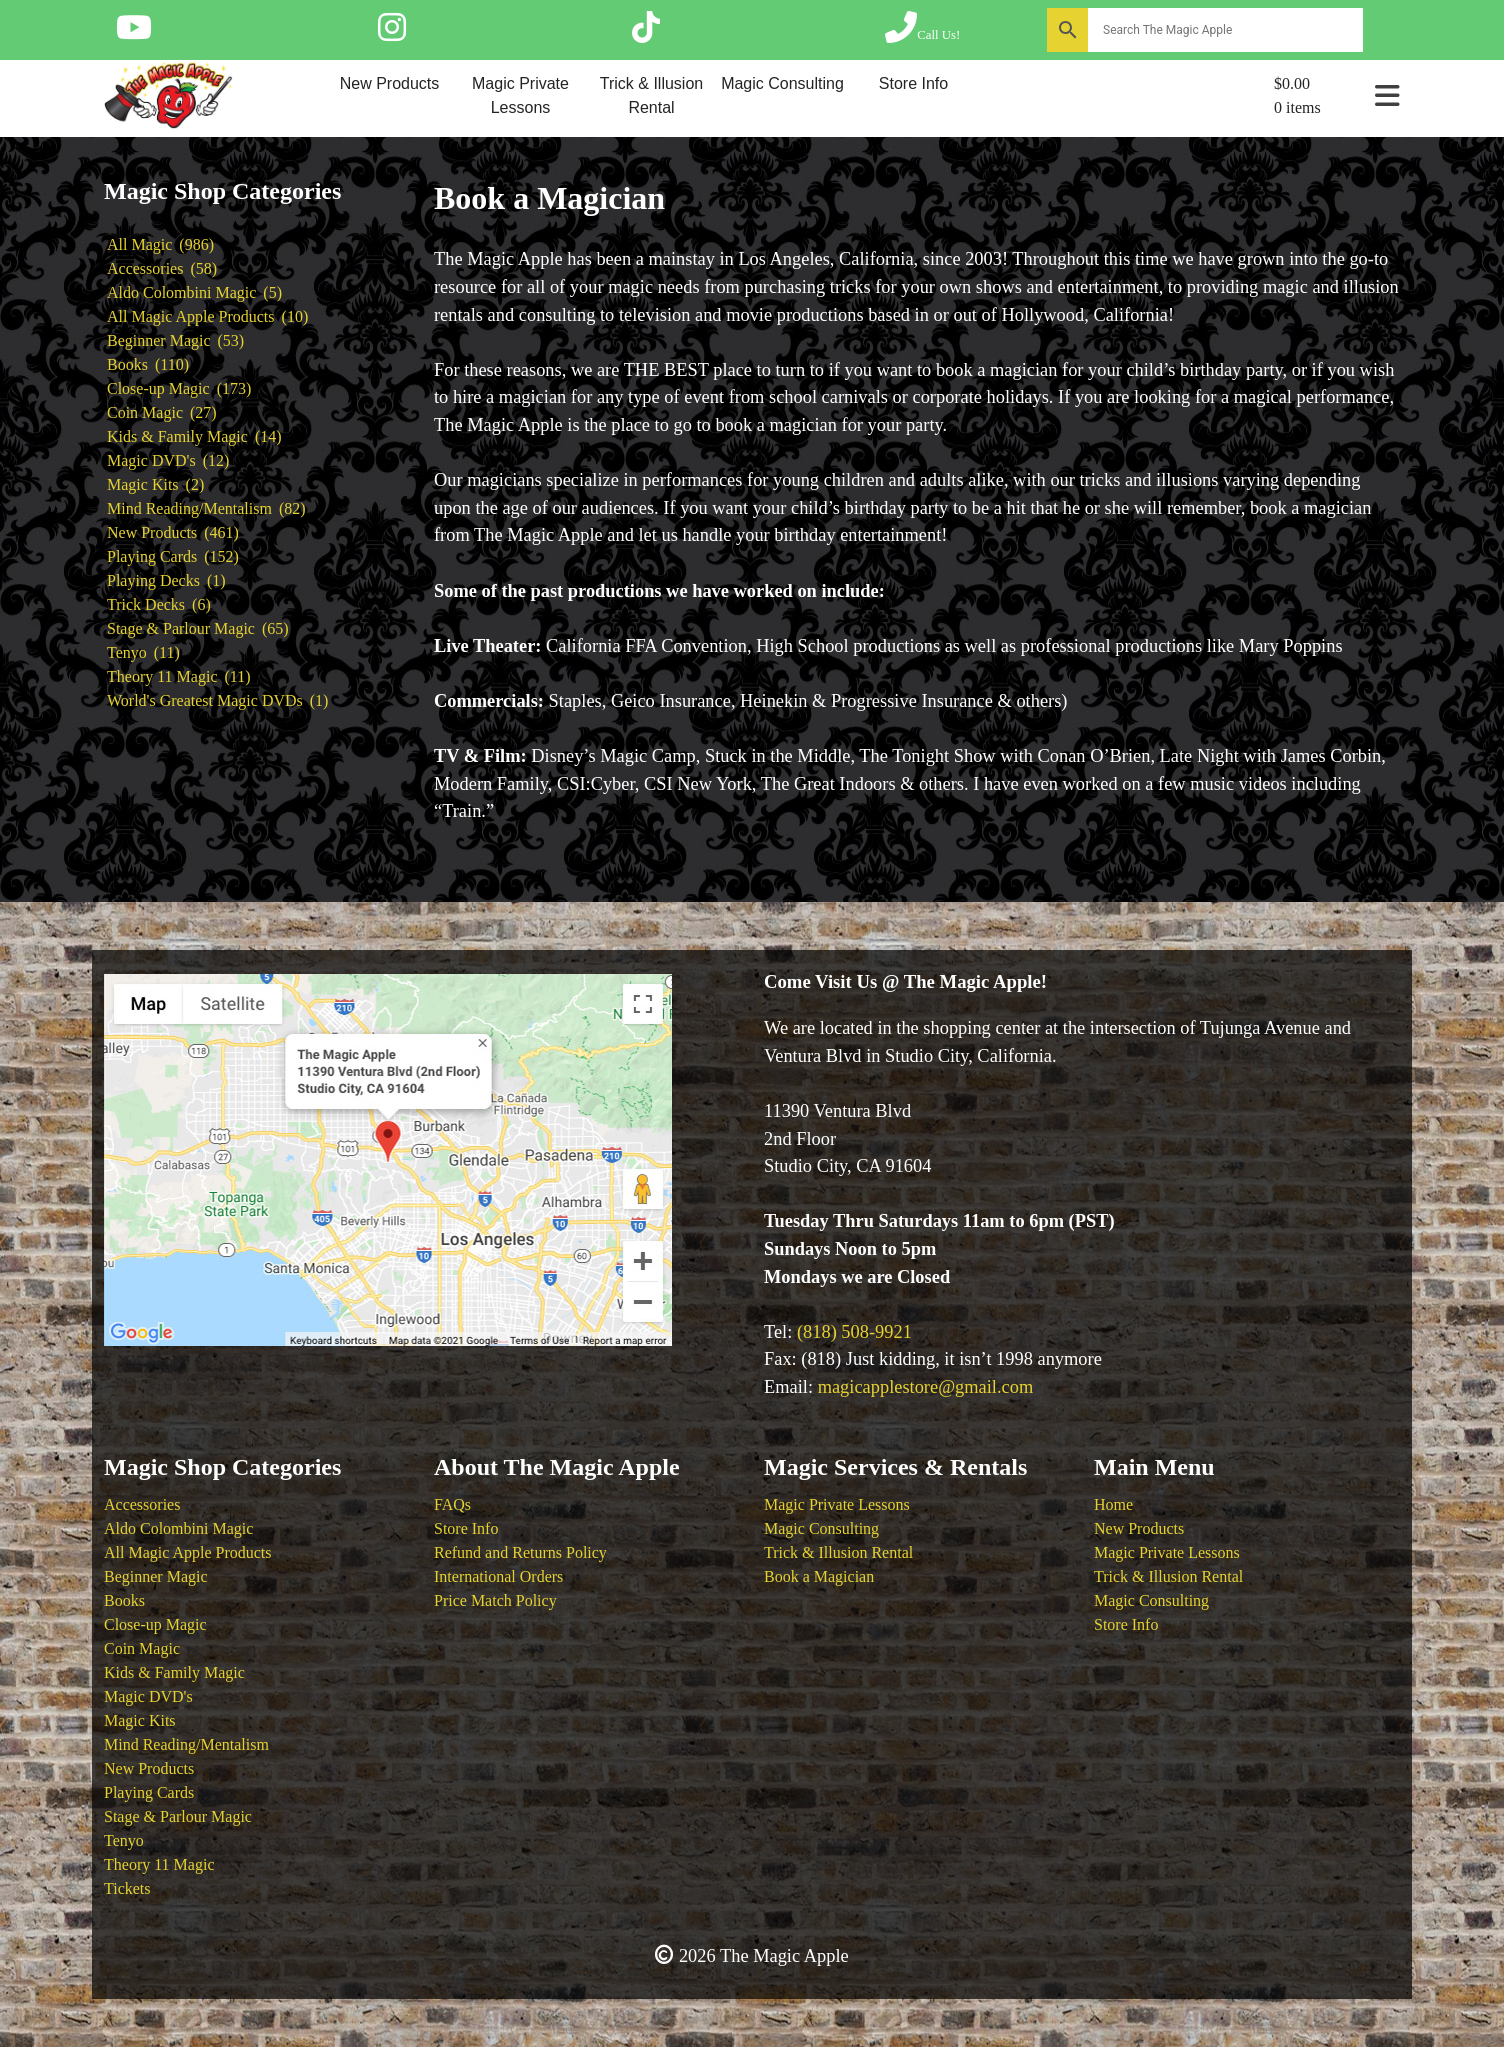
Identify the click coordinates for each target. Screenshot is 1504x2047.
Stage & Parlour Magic (178, 1816)
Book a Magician (819, 1576)
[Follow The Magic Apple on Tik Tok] (646, 34)
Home (1113, 1504)
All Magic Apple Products (188, 1552)
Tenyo (124, 1840)
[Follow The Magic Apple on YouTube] (134, 34)
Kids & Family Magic (174, 1672)
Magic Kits (140, 1720)
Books (124, 1600)
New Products (390, 83)
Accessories (142, 1504)
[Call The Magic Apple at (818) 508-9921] (922, 34)
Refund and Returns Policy (520, 1552)
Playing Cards (149, 1792)
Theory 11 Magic (159, 1864)
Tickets (127, 1888)
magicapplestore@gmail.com (926, 1387)
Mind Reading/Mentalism (186, 1744)
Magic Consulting (782, 83)
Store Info (913, 83)
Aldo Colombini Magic (178, 1528)
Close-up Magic (155, 1624)
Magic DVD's (148, 1696)
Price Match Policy (495, 1600)
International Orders (498, 1576)
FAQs (452, 1504)
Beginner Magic (156, 1576)
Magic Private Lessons (520, 95)
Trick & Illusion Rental (651, 95)
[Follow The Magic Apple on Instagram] (392, 34)
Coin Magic (142, 1648)
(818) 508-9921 (854, 1332)
